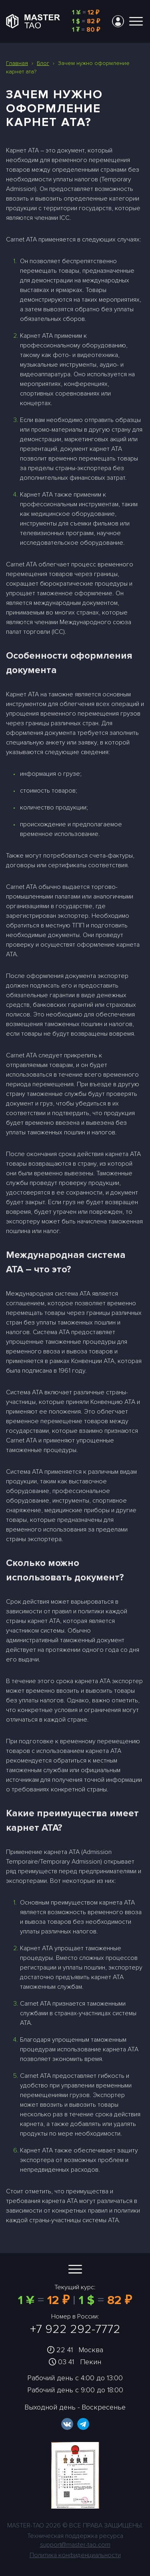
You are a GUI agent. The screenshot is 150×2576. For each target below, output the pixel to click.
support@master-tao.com (75, 2545)
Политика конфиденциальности (75, 2555)
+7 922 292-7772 (75, 2329)
